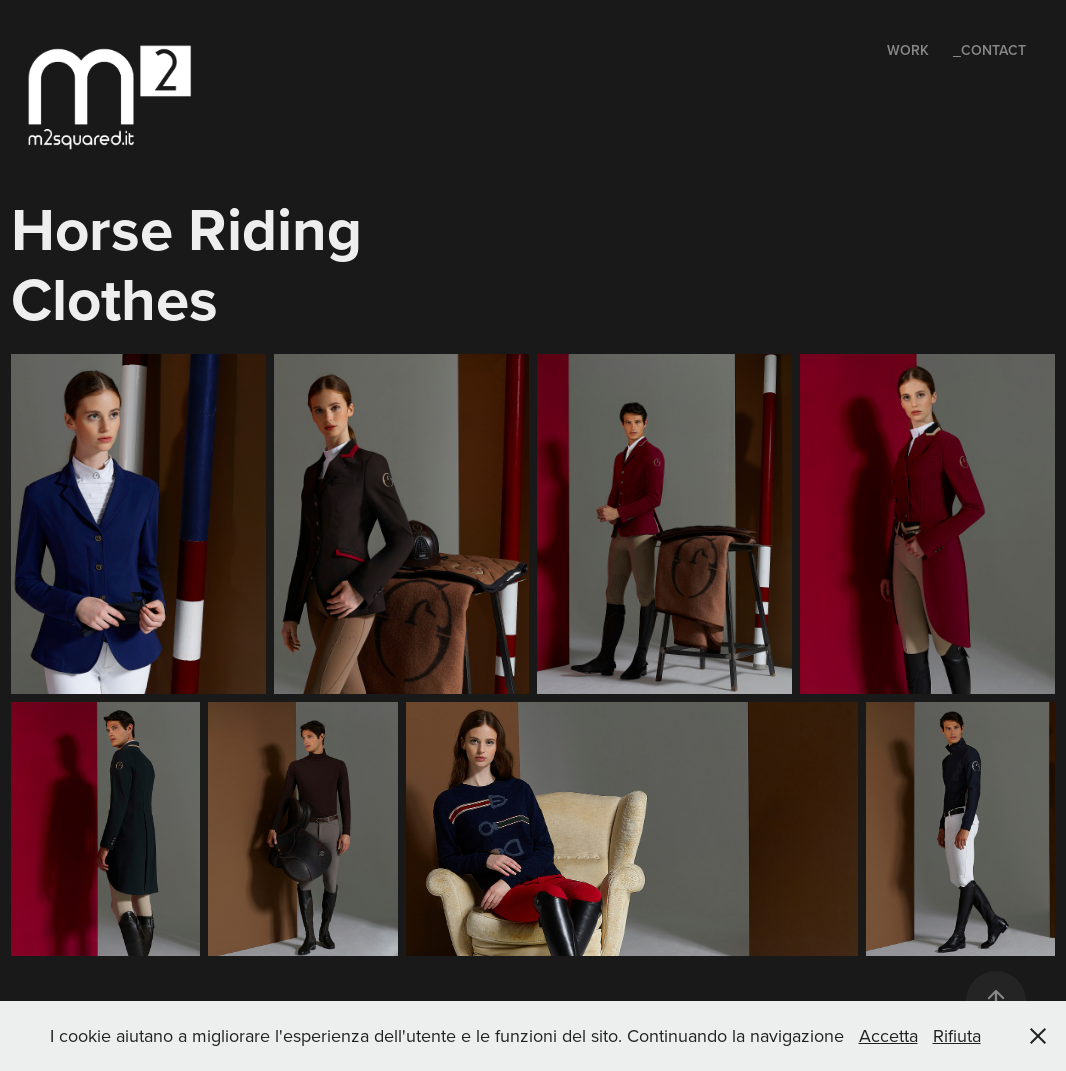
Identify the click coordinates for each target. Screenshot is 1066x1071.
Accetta (888, 1035)
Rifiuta (957, 1035)
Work (908, 50)
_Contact (989, 50)
